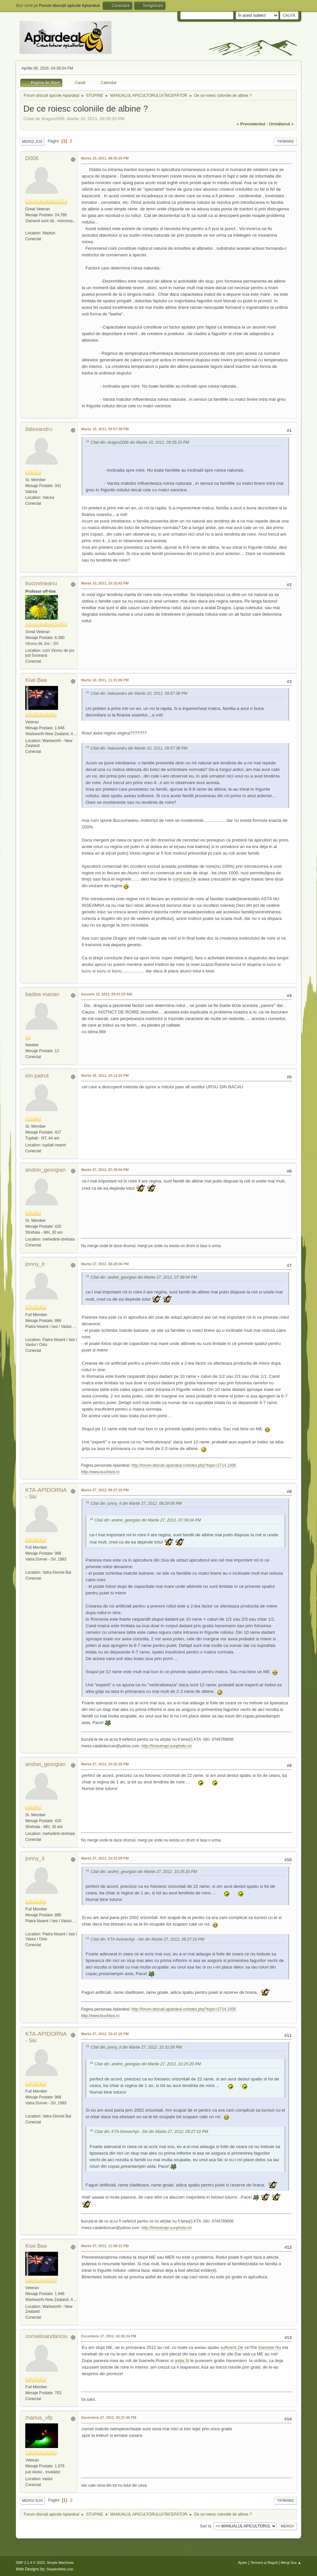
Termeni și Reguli (264, 2563)
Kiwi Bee (36, 680)
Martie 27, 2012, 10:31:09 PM (105, 1858)
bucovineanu (41, 583)
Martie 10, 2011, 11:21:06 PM (105, 680)
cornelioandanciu (46, 2336)
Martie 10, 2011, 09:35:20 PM (105, 158)
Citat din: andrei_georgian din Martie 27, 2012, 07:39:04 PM (143, 1277)
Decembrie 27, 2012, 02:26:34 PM (108, 2336)
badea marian (42, 994)
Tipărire (285, 141)
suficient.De (231, 2347)
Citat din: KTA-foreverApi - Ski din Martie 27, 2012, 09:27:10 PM (147, 1939)
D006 (32, 158)
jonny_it (35, 1264)
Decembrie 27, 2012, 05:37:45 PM (108, 2417)
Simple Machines (60, 2563)
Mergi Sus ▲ (291, 2563)
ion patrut (37, 1076)
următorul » (281, 123)
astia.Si (182, 2360)
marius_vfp (38, 2418)
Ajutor (242, 2563)
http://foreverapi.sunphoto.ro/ (167, 1746)
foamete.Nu (269, 2347)
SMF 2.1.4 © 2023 (30, 2563)
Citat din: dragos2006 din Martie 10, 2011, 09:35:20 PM (139, 442)
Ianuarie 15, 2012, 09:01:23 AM (106, 994)
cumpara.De (184, 879)
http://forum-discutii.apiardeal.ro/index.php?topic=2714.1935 (183, 1465)
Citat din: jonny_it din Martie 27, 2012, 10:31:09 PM (136, 2047)
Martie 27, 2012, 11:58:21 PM (105, 2246)
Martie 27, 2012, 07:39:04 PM (105, 1170)
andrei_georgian (45, 1170)
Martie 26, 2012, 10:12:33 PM (105, 1075)
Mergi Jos (32, 141)
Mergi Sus (32, 2500)
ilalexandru (38, 429)
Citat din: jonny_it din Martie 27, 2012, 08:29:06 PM (136, 1503)
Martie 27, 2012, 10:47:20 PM (105, 2034)
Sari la (205, 2526)
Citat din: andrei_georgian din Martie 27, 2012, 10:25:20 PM (143, 1871)
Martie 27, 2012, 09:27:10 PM (105, 1490)
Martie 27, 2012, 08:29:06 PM (105, 1264)
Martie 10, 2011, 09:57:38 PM (105, 429)
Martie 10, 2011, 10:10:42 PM (105, 583)
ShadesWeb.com (60, 2569)
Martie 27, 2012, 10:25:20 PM (105, 1764)
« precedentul (251, 123)
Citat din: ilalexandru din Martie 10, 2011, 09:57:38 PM (138, 694)
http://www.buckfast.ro (100, 1472)
